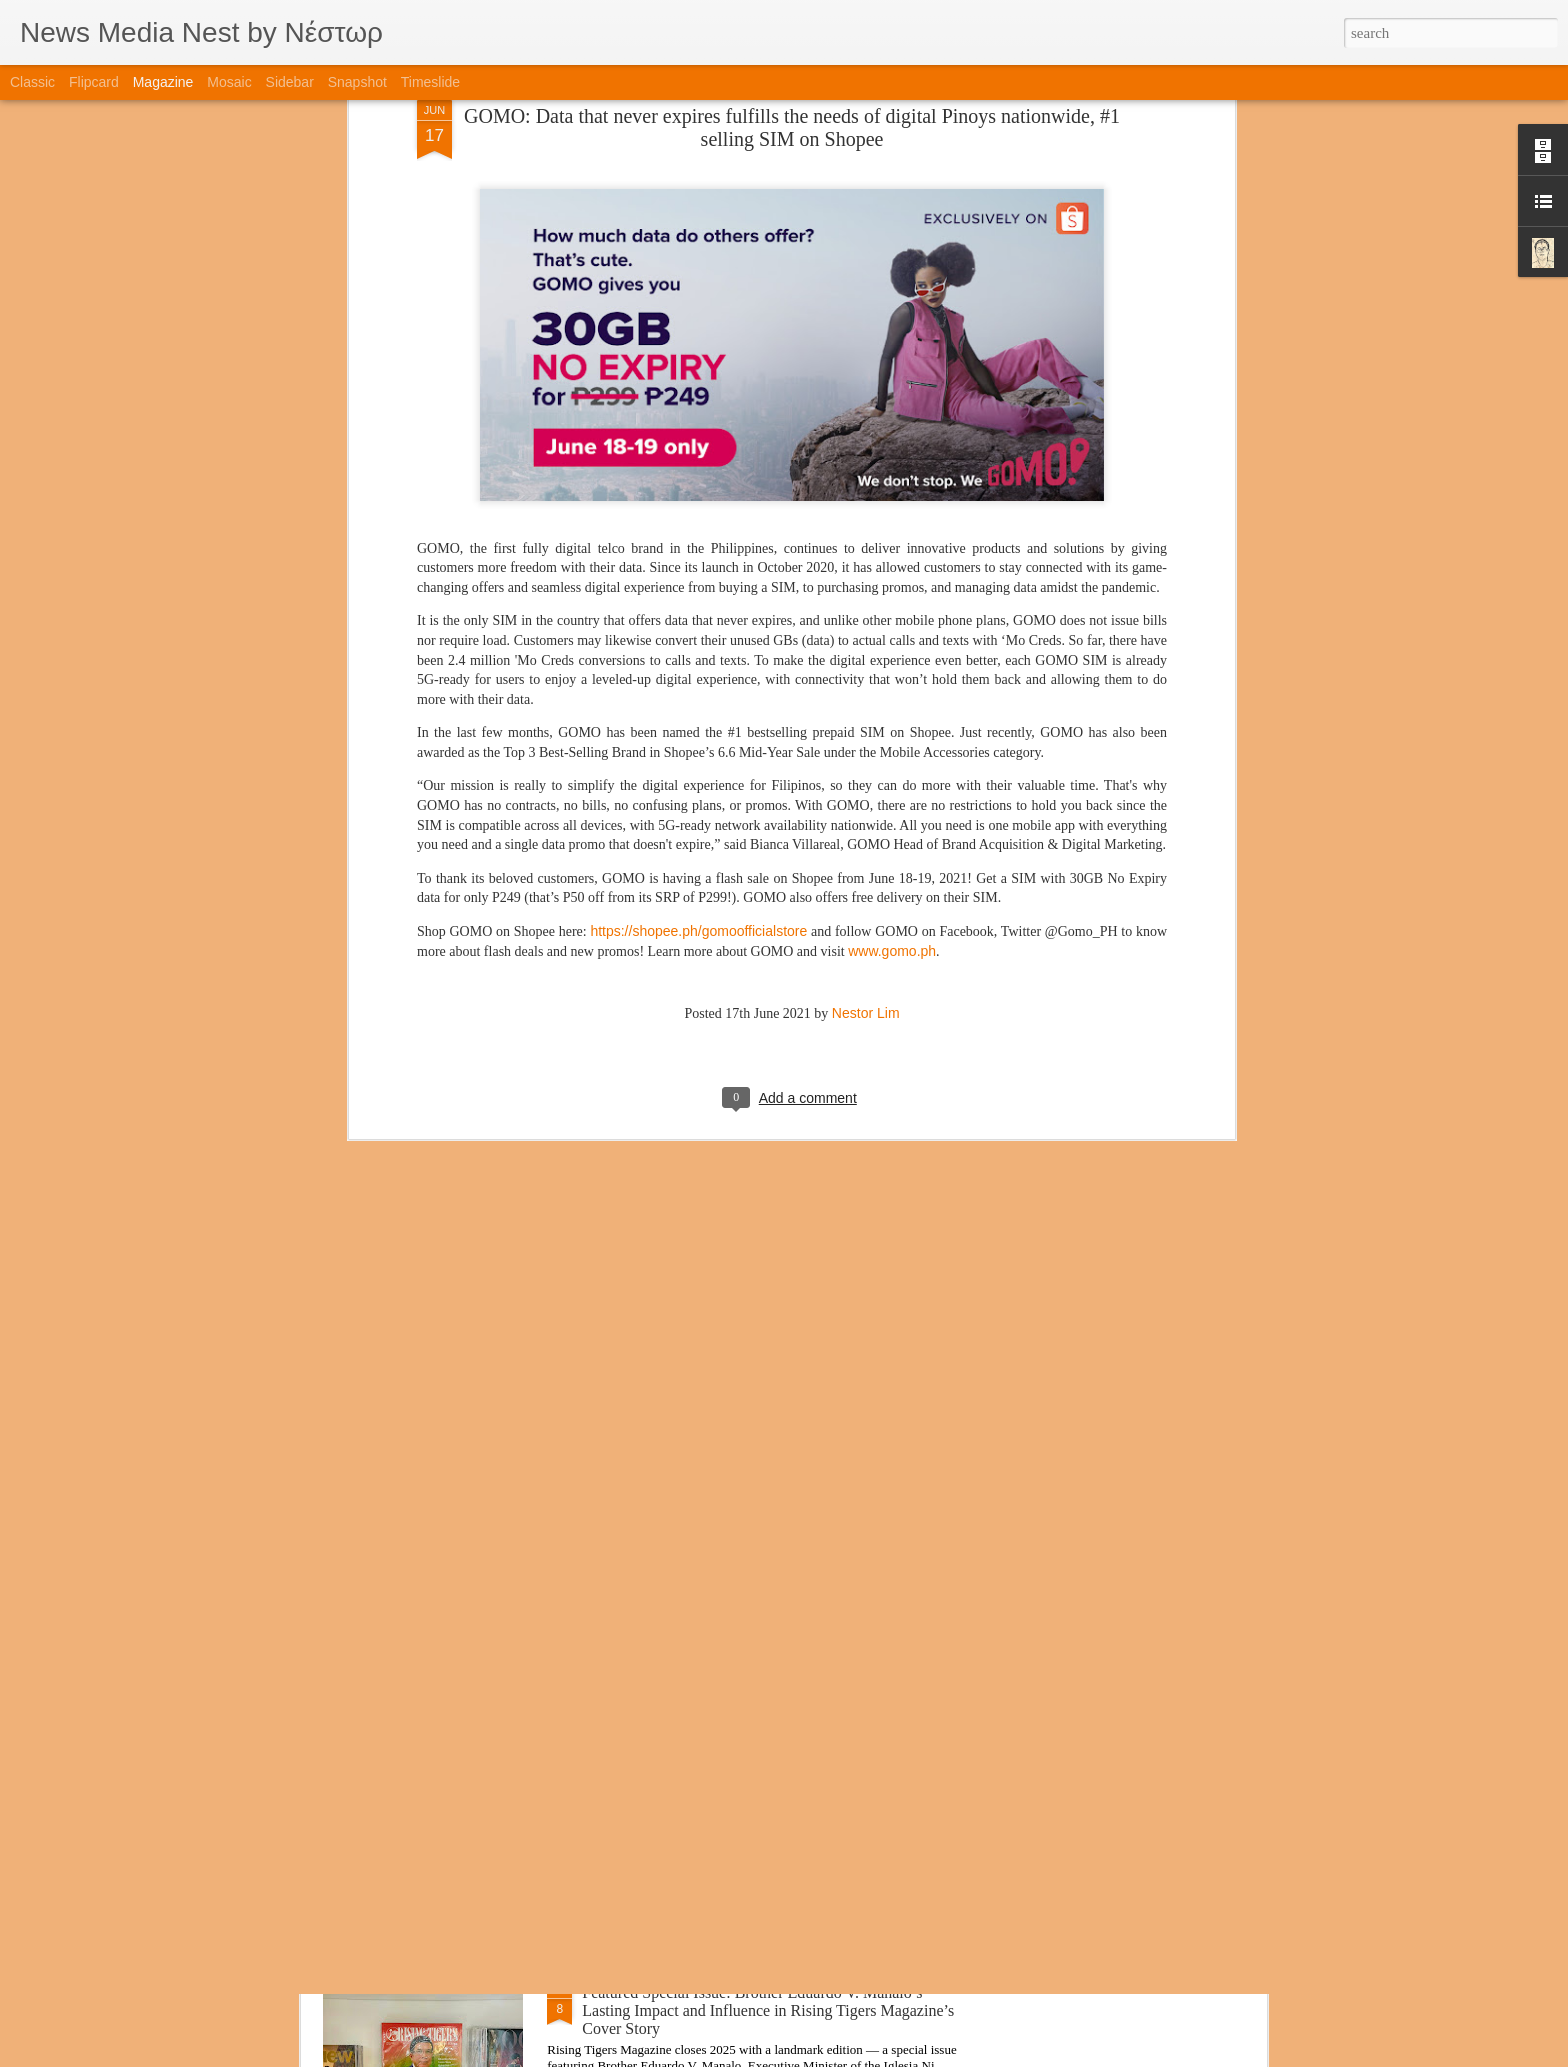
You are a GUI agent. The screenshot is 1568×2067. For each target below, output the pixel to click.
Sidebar (290, 82)
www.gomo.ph (892, 713)
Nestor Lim (866, 775)
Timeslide (430, 82)
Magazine (163, 82)
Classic (32, 82)
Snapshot (357, 82)
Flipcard (94, 82)
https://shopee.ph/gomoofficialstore (698, 693)
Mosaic (229, 82)
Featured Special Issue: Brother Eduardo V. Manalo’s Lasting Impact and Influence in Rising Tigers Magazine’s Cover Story (768, 2010)
